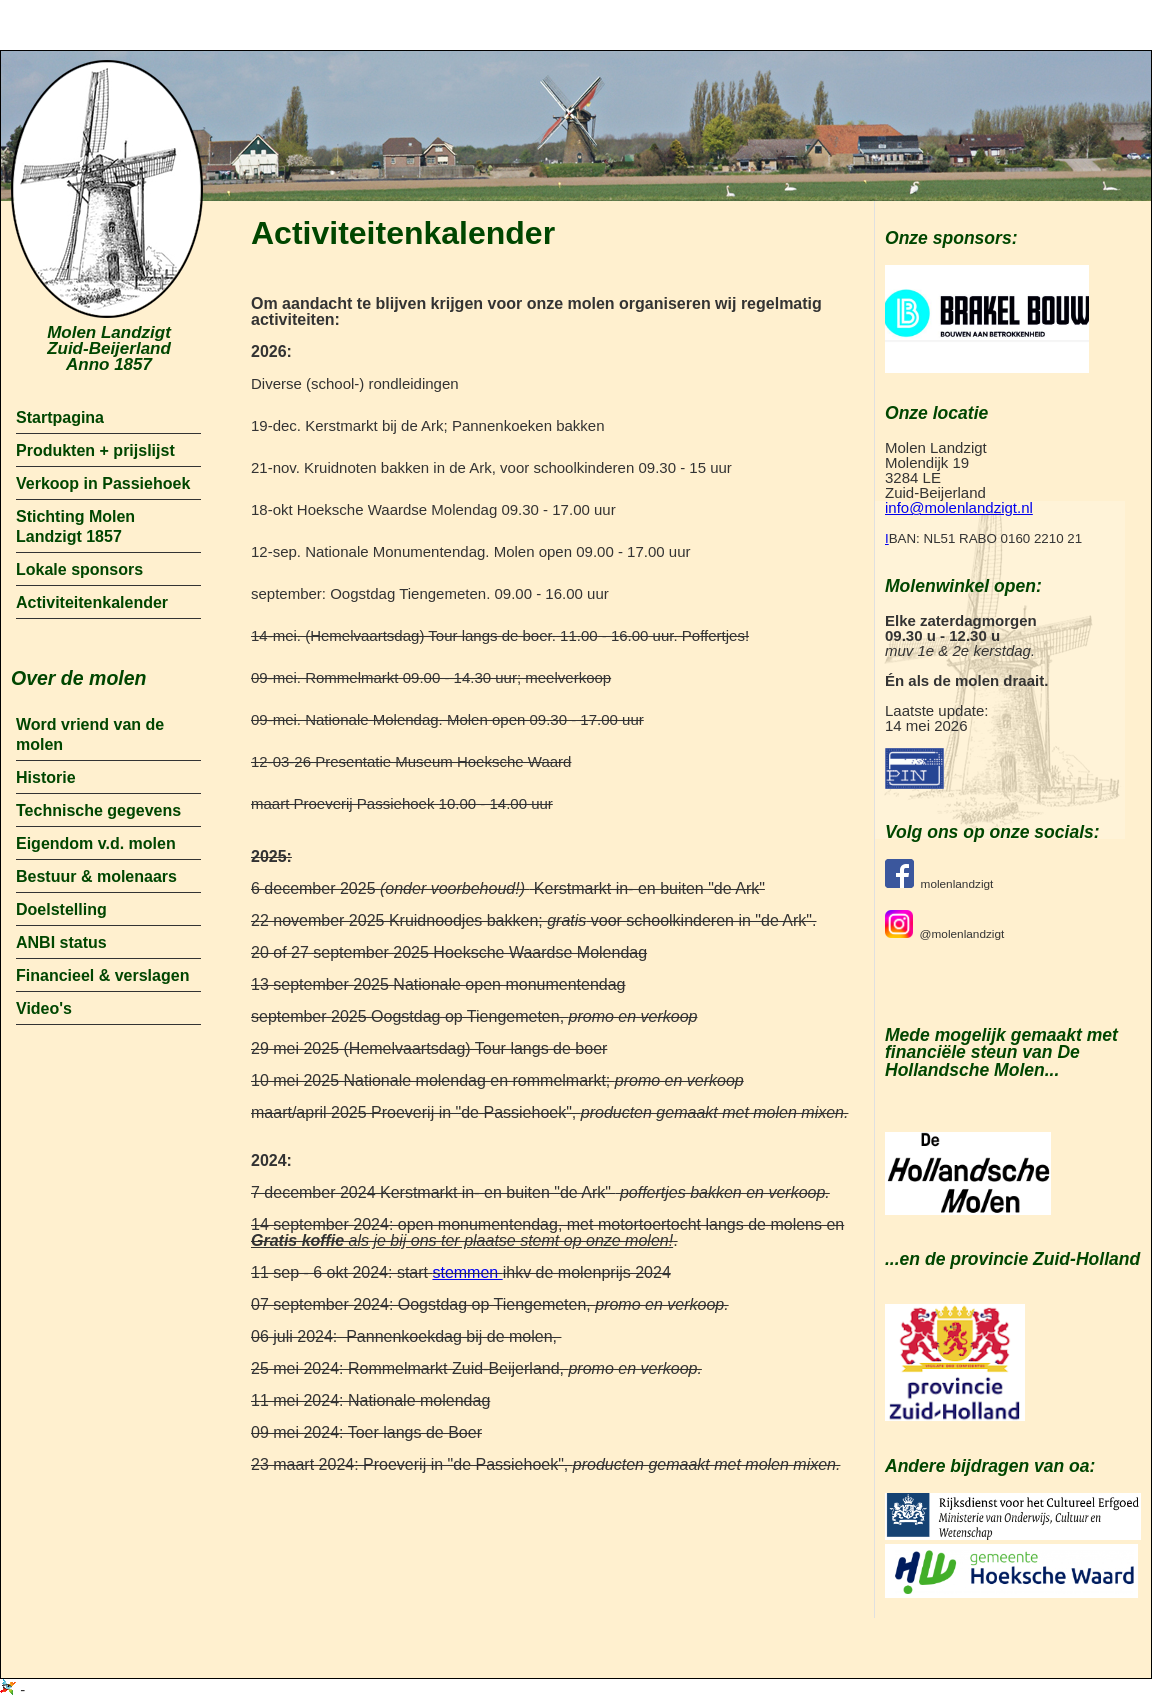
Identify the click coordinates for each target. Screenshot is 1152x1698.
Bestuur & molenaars (96, 876)
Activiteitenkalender (92, 602)
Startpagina (60, 417)
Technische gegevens (98, 810)
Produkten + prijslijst (95, 450)
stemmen (467, 1272)
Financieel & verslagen (102, 975)
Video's (44, 1008)
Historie (46, 777)
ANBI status (61, 942)
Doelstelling (61, 909)
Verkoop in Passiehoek (103, 483)
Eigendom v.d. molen (96, 843)
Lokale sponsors (79, 569)
